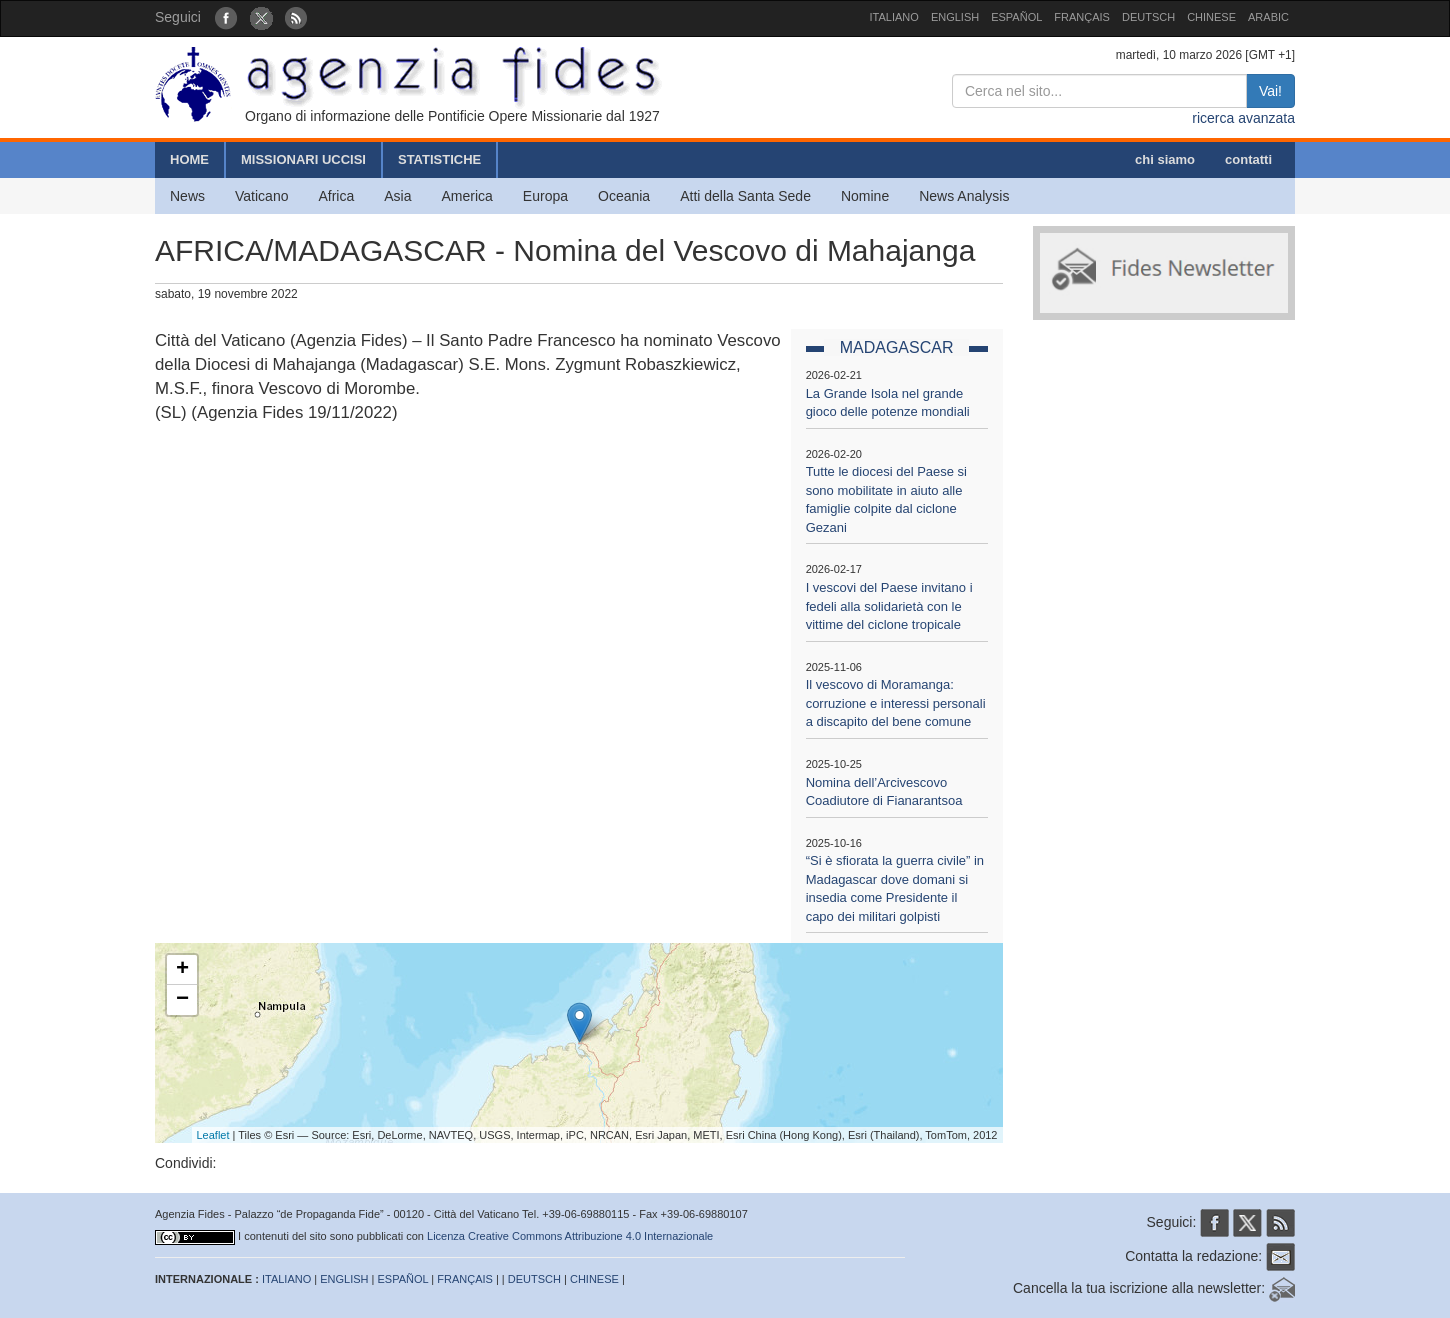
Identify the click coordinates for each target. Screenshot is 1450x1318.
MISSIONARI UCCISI (303, 159)
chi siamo (1165, 159)
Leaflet (213, 1135)
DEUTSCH (1148, 17)
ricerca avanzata (1243, 118)
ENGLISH (955, 17)
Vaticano (261, 196)
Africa (336, 196)
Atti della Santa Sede (745, 196)
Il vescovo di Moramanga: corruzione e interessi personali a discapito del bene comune (896, 703)
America (467, 196)
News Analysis (964, 196)
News (187, 196)
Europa (545, 196)
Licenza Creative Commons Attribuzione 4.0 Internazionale (570, 1236)
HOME (189, 159)
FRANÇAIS (1082, 17)
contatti (1248, 159)
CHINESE (1211, 17)
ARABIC (1268, 17)
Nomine (865, 196)
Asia (397, 196)
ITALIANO (894, 17)
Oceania (624, 196)
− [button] (182, 1000)
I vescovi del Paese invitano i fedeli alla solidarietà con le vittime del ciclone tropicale (889, 606)
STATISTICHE (439, 159)
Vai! (1270, 91)
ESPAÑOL (1016, 17)
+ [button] (182, 970)
